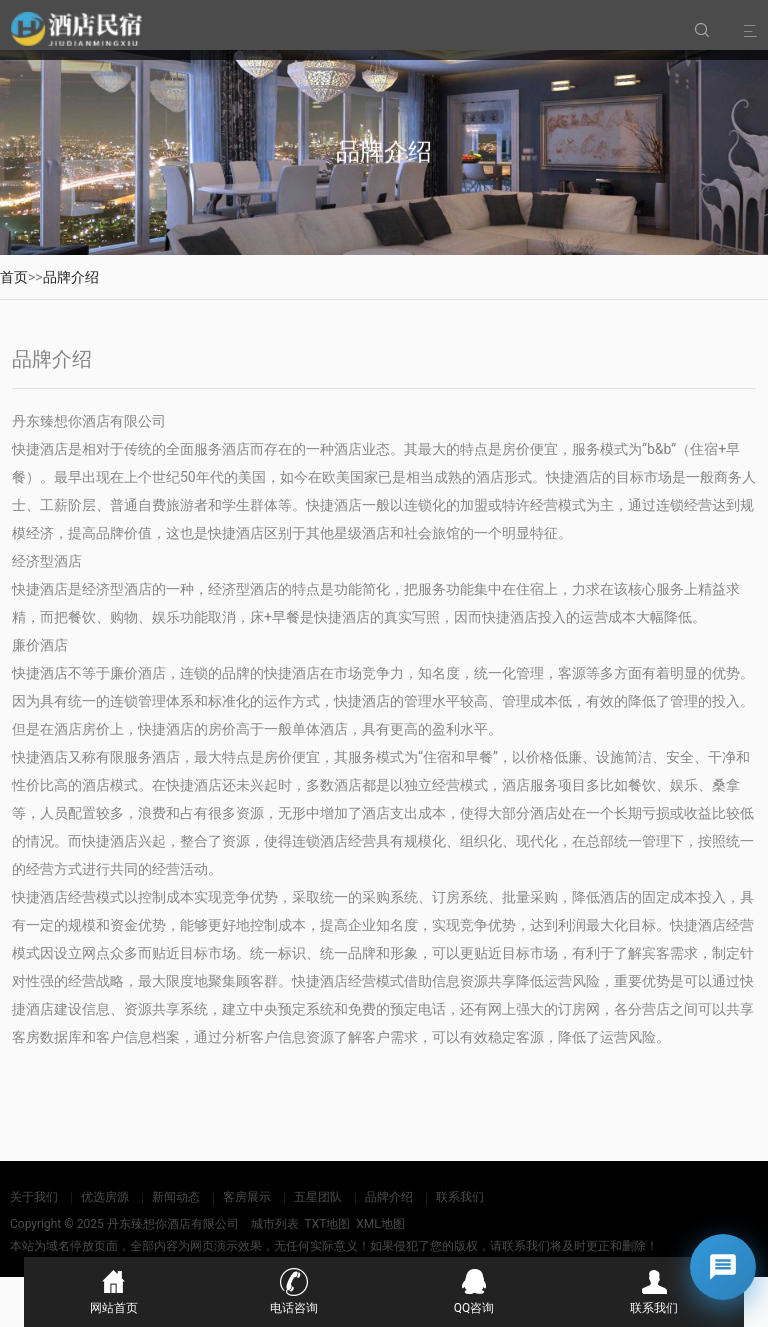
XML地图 (380, 1224)
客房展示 (247, 1197)
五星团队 (318, 1197)
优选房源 (105, 1197)
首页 (14, 277)
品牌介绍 (71, 277)
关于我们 (34, 1197)
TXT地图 (327, 1224)
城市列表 (275, 1224)
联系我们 (460, 1197)
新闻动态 (176, 1197)
